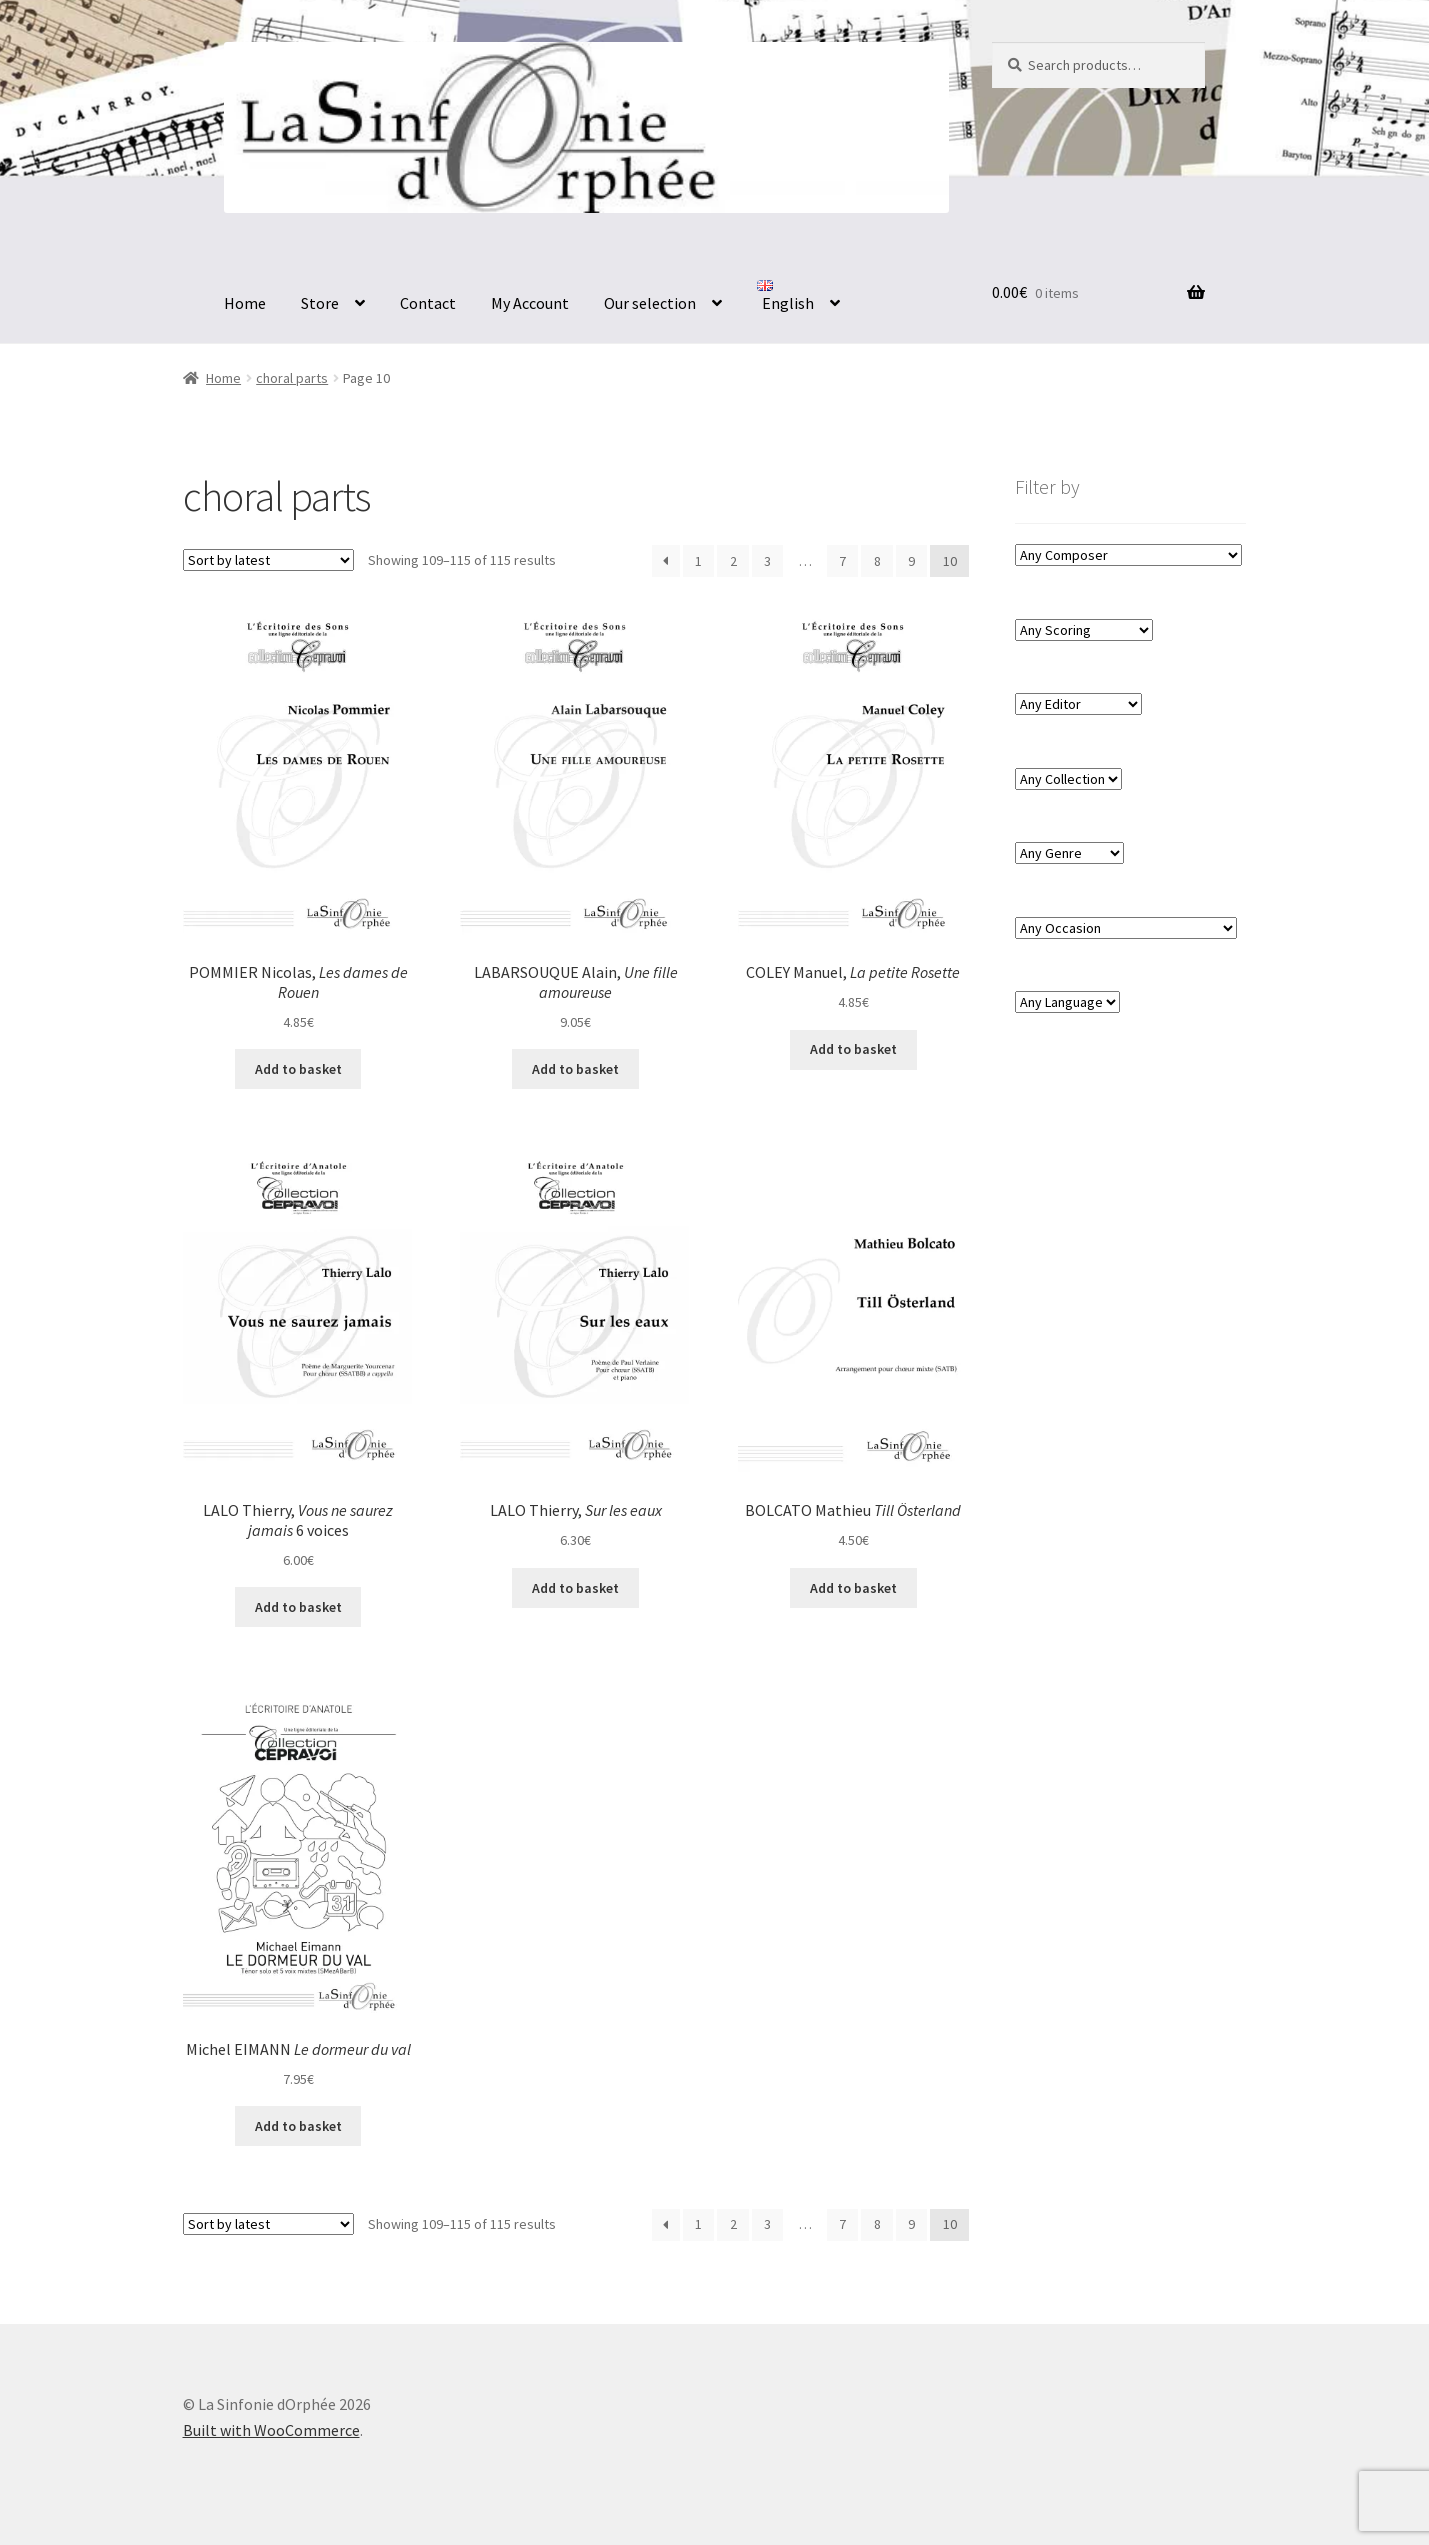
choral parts (292, 378)
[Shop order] (268, 560)
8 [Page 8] (877, 561)
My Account (530, 303)
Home (245, 303)
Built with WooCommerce (271, 2430)
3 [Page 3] (767, 561)
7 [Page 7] (842, 561)
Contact (428, 303)
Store (320, 303)
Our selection (650, 303)
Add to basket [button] (298, 1069)
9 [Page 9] (911, 561)
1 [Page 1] (698, 561)
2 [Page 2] (733, 561)
